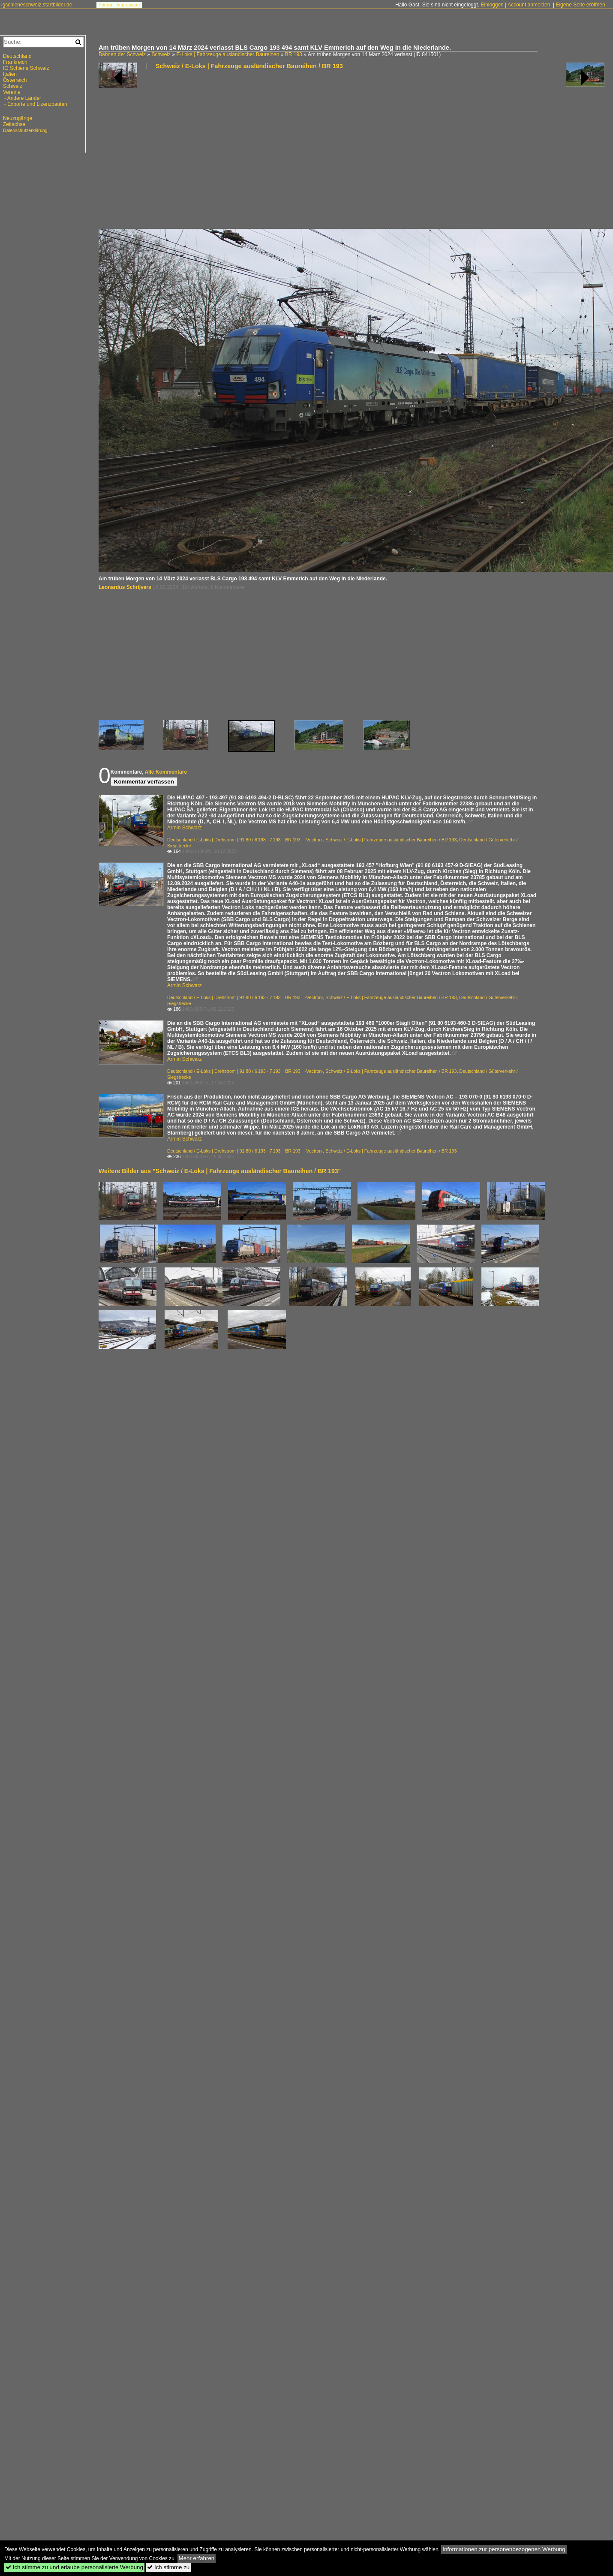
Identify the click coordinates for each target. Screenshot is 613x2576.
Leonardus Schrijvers (125, 587)
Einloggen (492, 5)
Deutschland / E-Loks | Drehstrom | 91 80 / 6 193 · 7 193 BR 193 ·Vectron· (245, 839)
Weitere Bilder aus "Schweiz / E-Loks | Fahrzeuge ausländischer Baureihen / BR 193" (220, 1171)
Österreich (15, 80)
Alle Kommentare (165, 772)
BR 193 (293, 54)
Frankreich (15, 62)
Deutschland (17, 56)
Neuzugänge (17, 118)
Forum (105, 4)
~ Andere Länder (22, 98)
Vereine (12, 92)
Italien (10, 74)
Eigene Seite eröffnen (580, 5)
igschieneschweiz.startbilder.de (36, 5)
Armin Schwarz (184, 828)
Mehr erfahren (197, 2558)
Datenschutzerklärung (25, 130)
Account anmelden (529, 5)
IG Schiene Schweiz (26, 68)
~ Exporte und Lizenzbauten (35, 104)
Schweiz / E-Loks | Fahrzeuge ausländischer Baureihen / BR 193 (249, 66)
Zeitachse (14, 124)
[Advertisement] (188, 153)
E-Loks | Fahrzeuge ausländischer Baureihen (227, 54)
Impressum (128, 4)
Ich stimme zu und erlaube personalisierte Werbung (74, 2567)
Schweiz (161, 54)
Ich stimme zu (168, 2567)
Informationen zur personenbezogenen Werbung (503, 2549)
